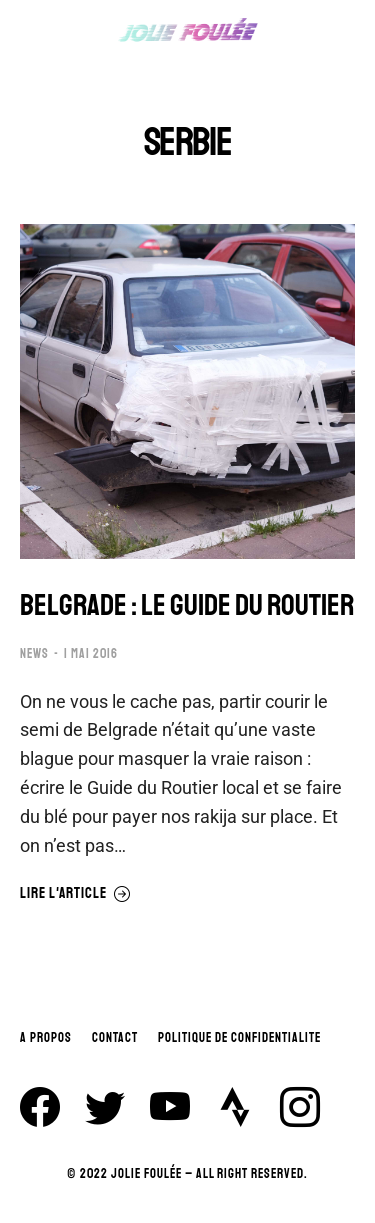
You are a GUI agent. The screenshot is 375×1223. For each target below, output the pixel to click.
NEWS (34, 654)
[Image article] (187, 391)
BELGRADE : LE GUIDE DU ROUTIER (187, 605)
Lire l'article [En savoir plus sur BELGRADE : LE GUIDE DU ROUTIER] (75, 894)
